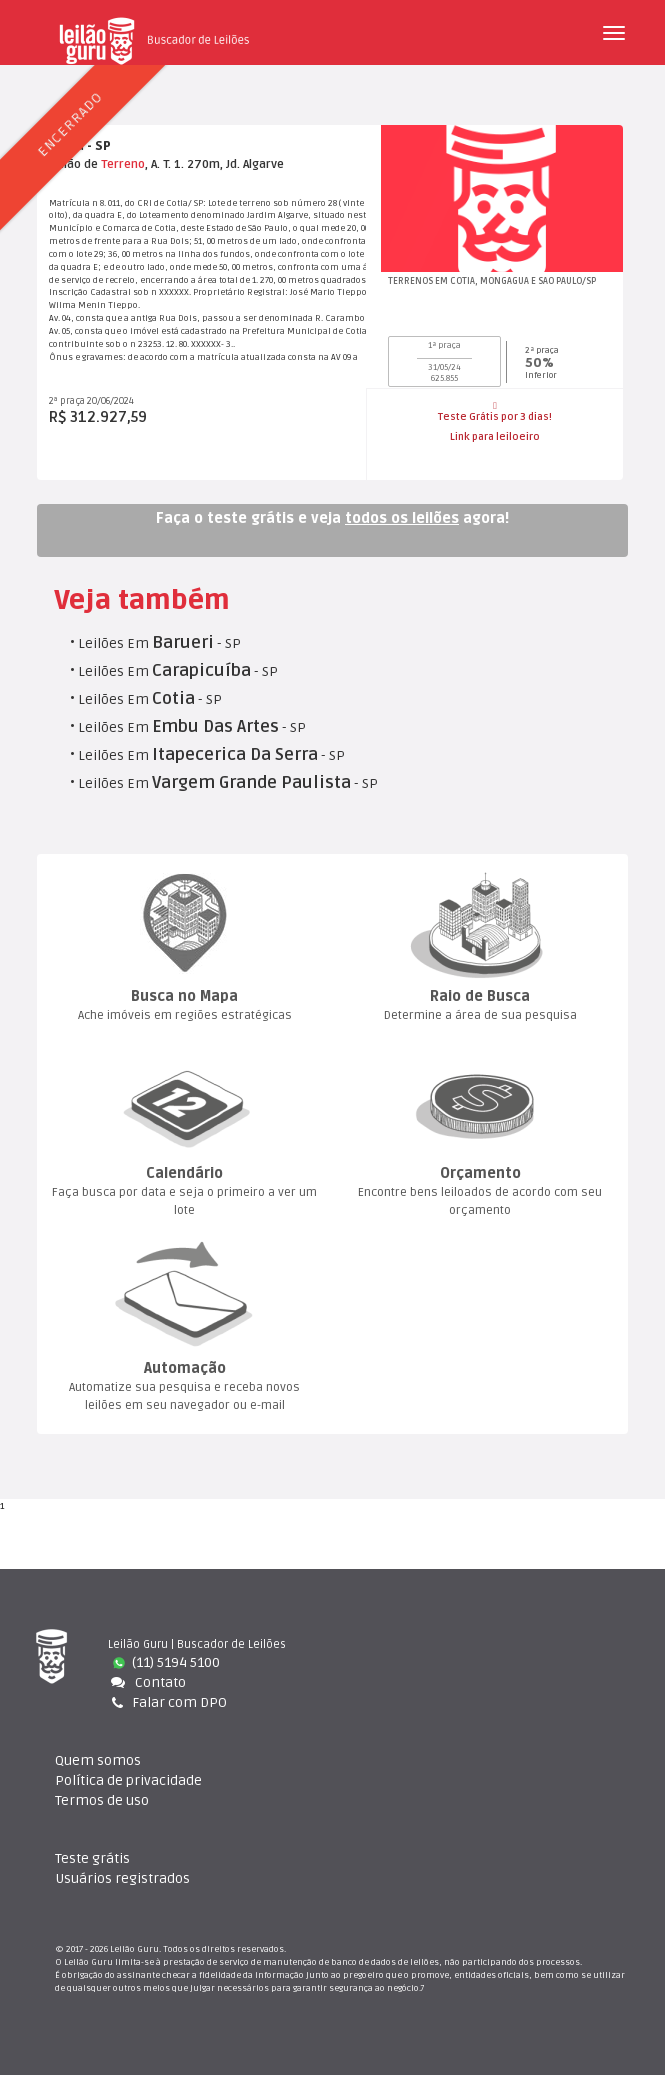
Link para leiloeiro (495, 437)
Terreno (123, 164)
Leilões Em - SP (159, 643)
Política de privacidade (128, 1780)
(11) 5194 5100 (166, 1662)
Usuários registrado (122, 1878)
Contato (147, 1682)
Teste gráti (92, 1858)
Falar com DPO (167, 1702)
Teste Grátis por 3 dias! (495, 412)
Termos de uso (102, 1800)
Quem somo (98, 1760)
